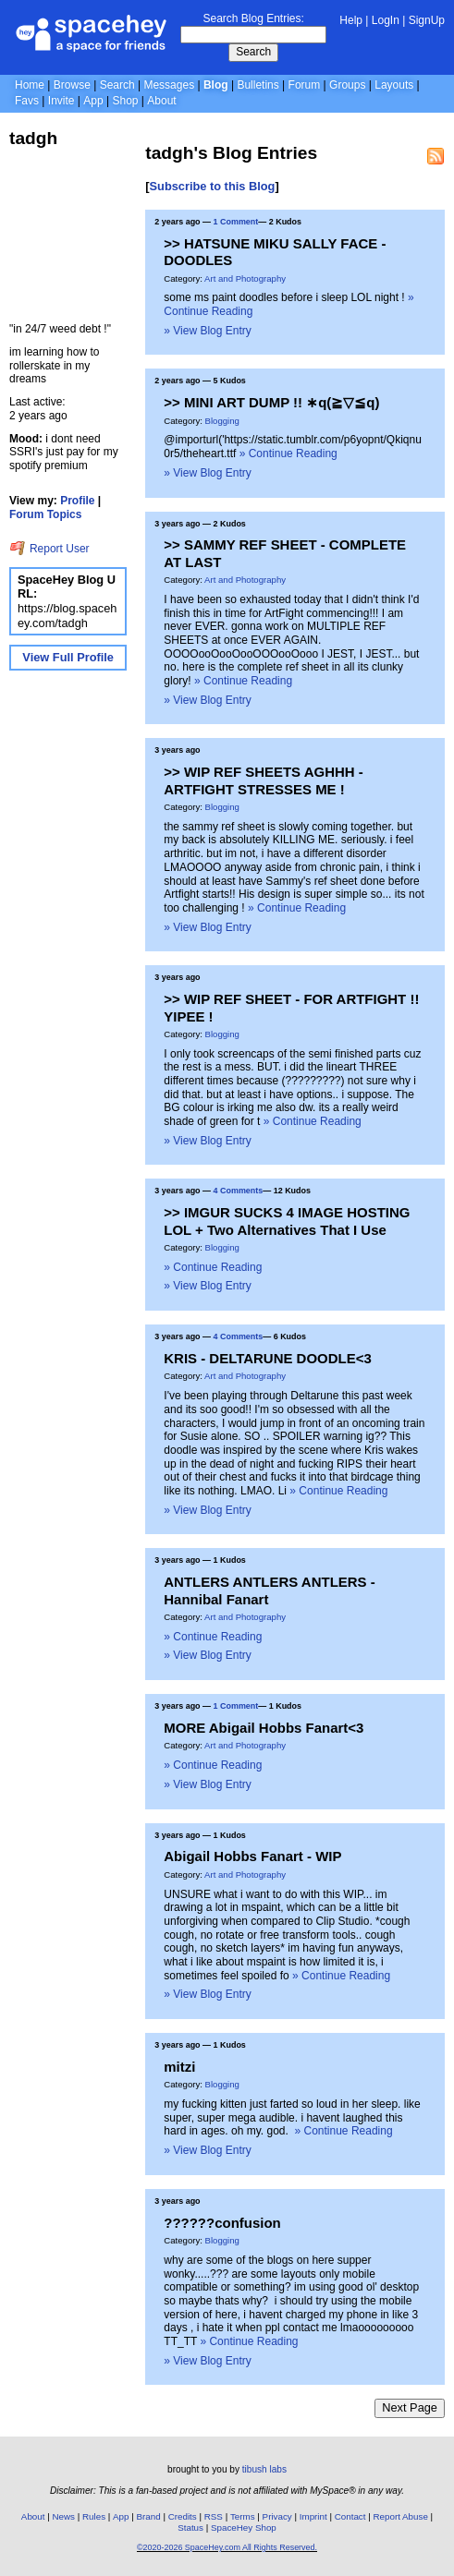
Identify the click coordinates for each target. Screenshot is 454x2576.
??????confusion (222, 2223)
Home (29, 85)
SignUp (427, 20)
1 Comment (236, 221)
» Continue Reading (288, 453)
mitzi (179, 2066)
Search (253, 51)
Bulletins (257, 85)
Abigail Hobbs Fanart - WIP (252, 1856)
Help (350, 20)
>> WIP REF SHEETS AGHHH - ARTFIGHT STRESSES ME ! (263, 780)
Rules (93, 2516)
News (63, 2516)
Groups (347, 85)
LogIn (385, 20)
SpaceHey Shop (243, 2527)
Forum (304, 85)
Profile (77, 500)
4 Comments (239, 1190)
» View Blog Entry (208, 330)
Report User (49, 548)
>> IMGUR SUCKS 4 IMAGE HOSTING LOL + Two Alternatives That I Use (287, 1220)
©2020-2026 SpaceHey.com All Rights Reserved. (227, 2547)
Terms (242, 2516)
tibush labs (264, 2469)
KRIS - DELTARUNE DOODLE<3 (267, 1358)
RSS (213, 2516)
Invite (61, 100)
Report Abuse (401, 2516)
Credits (182, 2516)
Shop (125, 100)
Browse (72, 85)
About (161, 100)
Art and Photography (245, 278)
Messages (168, 85)
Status (190, 2527)
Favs (27, 100)
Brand (149, 2516)
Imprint (313, 2516)
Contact (350, 2516)
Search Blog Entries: (252, 18)
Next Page (409, 2407)
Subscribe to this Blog (213, 186)
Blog (215, 85)
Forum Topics (45, 514)
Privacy (277, 2516)
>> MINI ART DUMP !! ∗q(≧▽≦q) (271, 402)
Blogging (222, 421)
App (93, 100)
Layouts (393, 85)
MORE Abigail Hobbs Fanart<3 (263, 1727)
